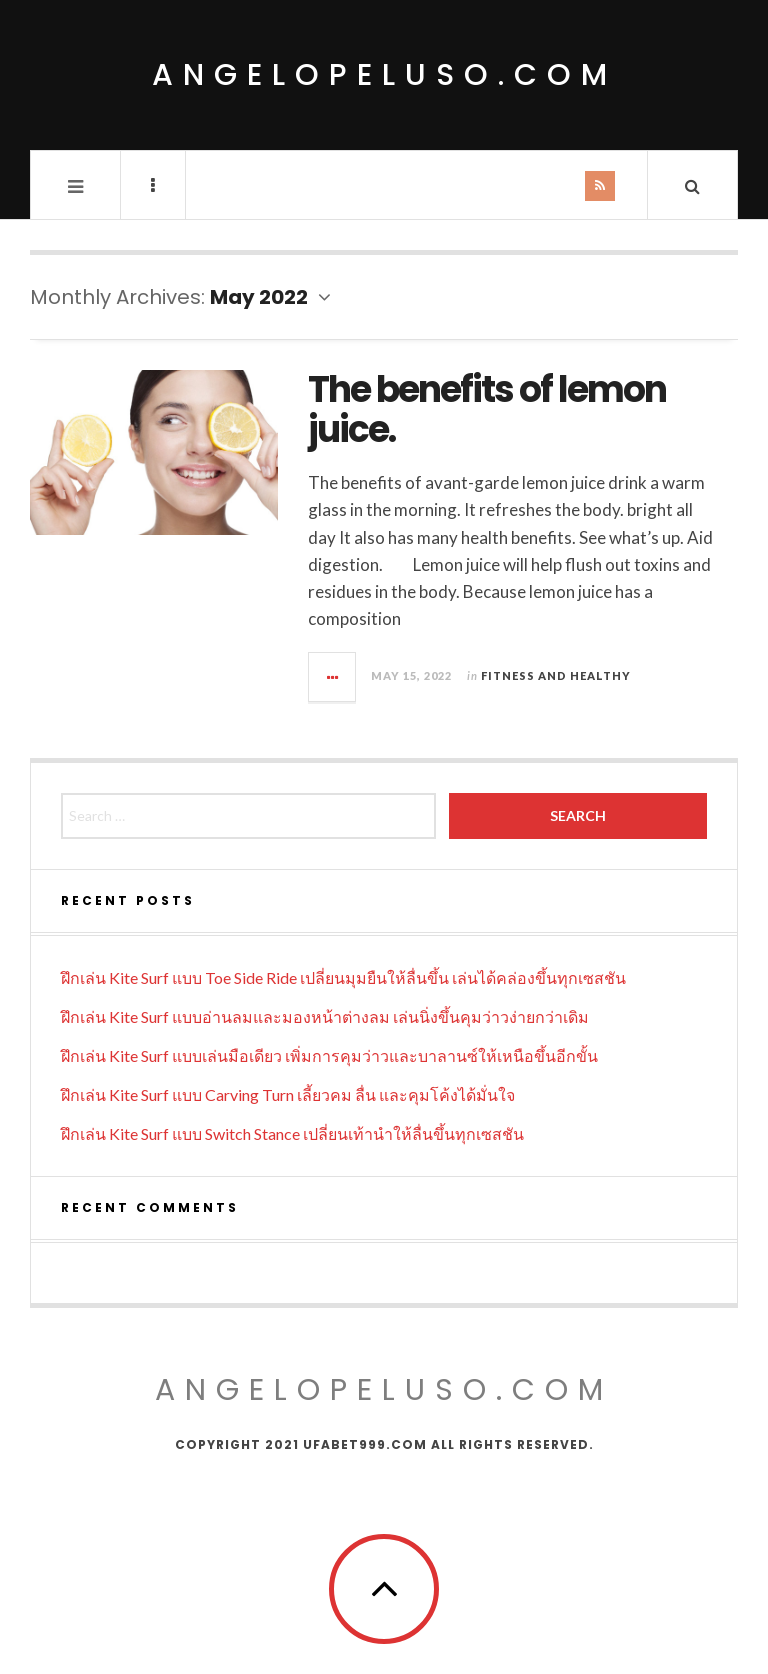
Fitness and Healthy (556, 675)
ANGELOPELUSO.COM (384, 1390)
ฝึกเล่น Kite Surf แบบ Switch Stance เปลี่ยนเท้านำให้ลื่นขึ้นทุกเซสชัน (292, 1133)
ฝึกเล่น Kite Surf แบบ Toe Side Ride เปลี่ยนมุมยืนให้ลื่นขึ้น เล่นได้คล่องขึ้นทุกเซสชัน (343, 977)
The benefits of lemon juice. (487, 409)
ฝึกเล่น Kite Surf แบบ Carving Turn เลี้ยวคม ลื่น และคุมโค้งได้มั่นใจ (288, 1094)
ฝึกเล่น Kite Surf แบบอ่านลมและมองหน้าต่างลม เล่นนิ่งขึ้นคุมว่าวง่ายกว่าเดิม (325, 1016)
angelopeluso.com (384, 75)
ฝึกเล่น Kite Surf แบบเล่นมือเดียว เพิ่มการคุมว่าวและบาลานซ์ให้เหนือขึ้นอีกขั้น (329, 1055)
